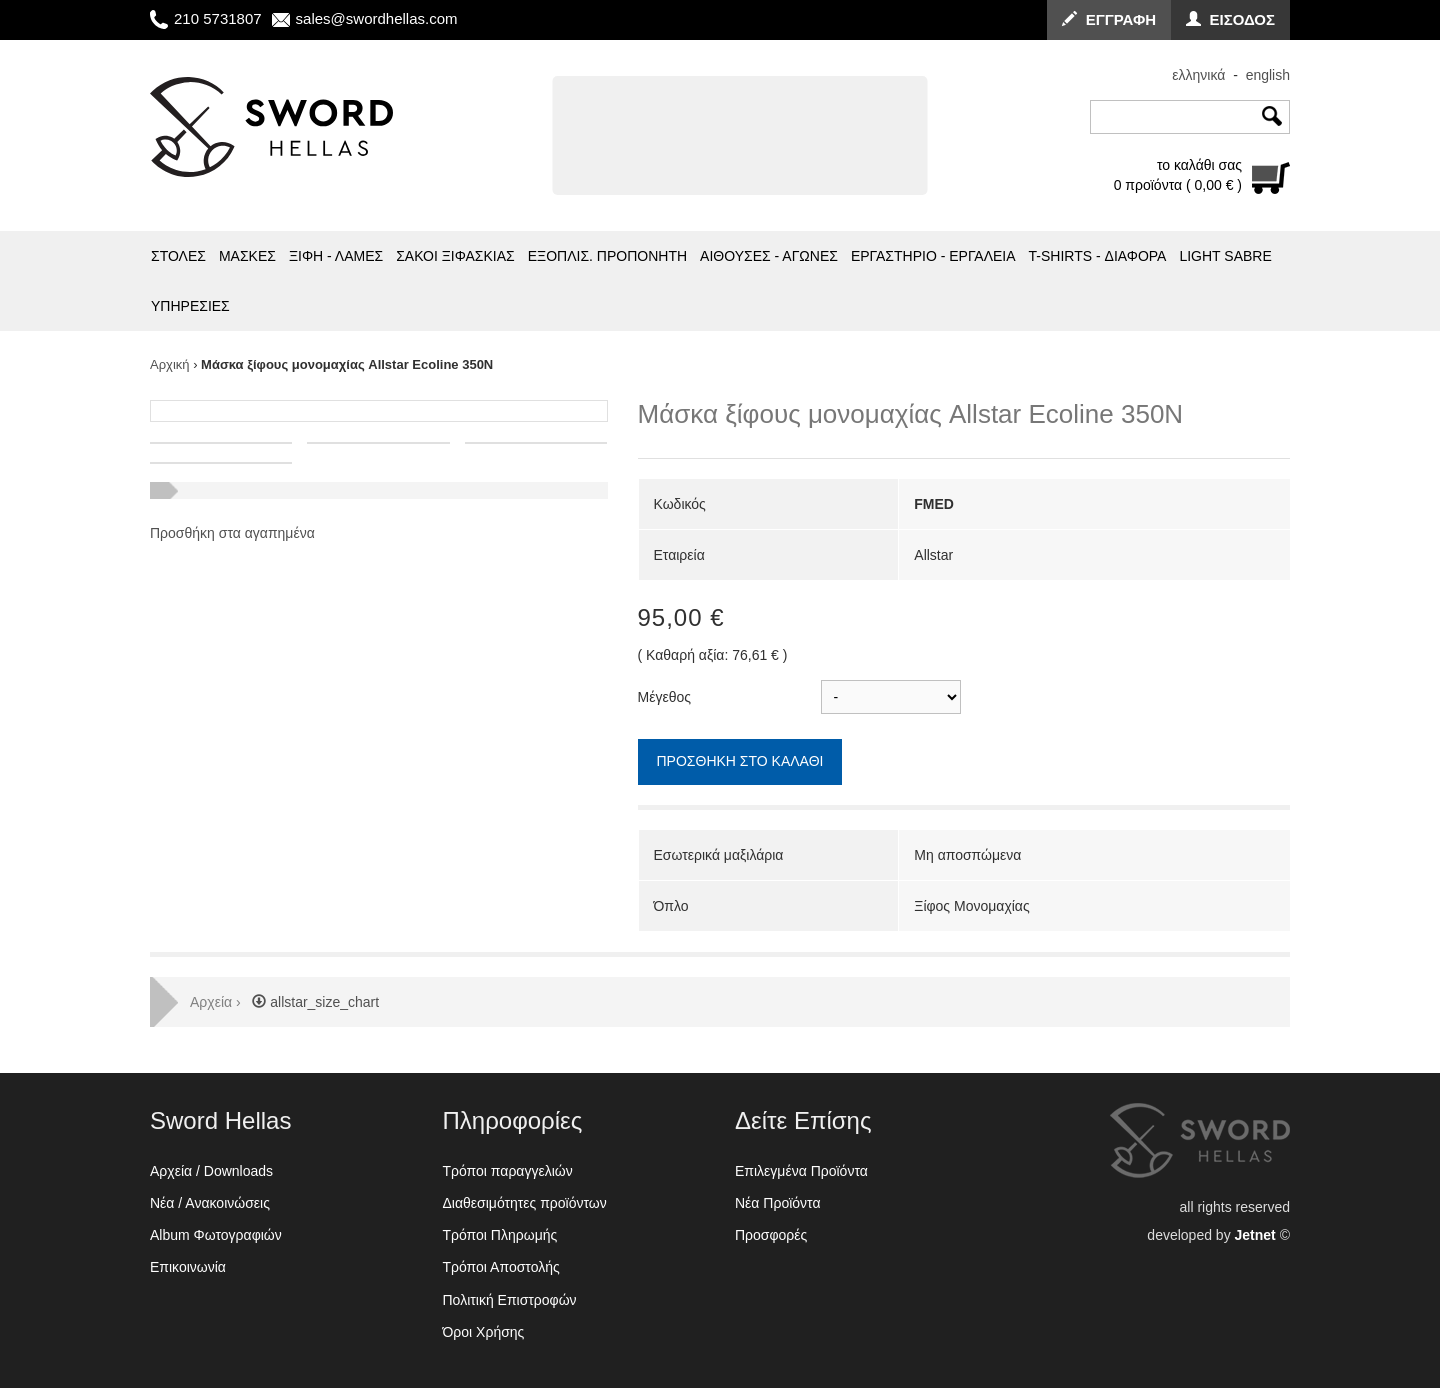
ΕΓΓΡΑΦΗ (1109, 19)
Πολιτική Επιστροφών (510, 1300)
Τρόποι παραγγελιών (508, 1171)
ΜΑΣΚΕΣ (247, 256)
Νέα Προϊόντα (778, 1203)
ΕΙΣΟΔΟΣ (1230, 19)
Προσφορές (771, 1235)
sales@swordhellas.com (377, 18)
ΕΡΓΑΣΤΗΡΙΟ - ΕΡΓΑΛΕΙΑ (933, 256)
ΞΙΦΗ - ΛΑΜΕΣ (336, 256)
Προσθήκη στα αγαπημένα (232, 533)
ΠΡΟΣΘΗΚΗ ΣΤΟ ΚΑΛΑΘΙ (740, 761)
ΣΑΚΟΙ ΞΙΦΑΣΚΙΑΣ (455, 256)
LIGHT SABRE (1225, 256)
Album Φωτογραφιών (216, 1235)
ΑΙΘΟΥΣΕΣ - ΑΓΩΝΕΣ (769, 256)
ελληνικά (1198, 75)
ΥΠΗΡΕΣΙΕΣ (190, 306)
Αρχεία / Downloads (211, 1171)
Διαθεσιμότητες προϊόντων (525, 1203)
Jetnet (1255, 1235)
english (1268, 75)
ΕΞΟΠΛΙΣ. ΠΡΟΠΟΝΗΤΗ (607, 256)
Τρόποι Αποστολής (501, 1267)
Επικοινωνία (188, 1267)
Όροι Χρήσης (484, 1332)
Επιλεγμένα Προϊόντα (801, 1171)
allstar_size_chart (312, 1002)
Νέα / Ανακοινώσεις (210, 1203)
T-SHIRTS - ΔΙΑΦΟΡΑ (1098, 256)
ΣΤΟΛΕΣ (178, 256)
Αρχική (170, 364)
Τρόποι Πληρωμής (500, 1235)
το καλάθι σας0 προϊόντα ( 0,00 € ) (1178, 175)
